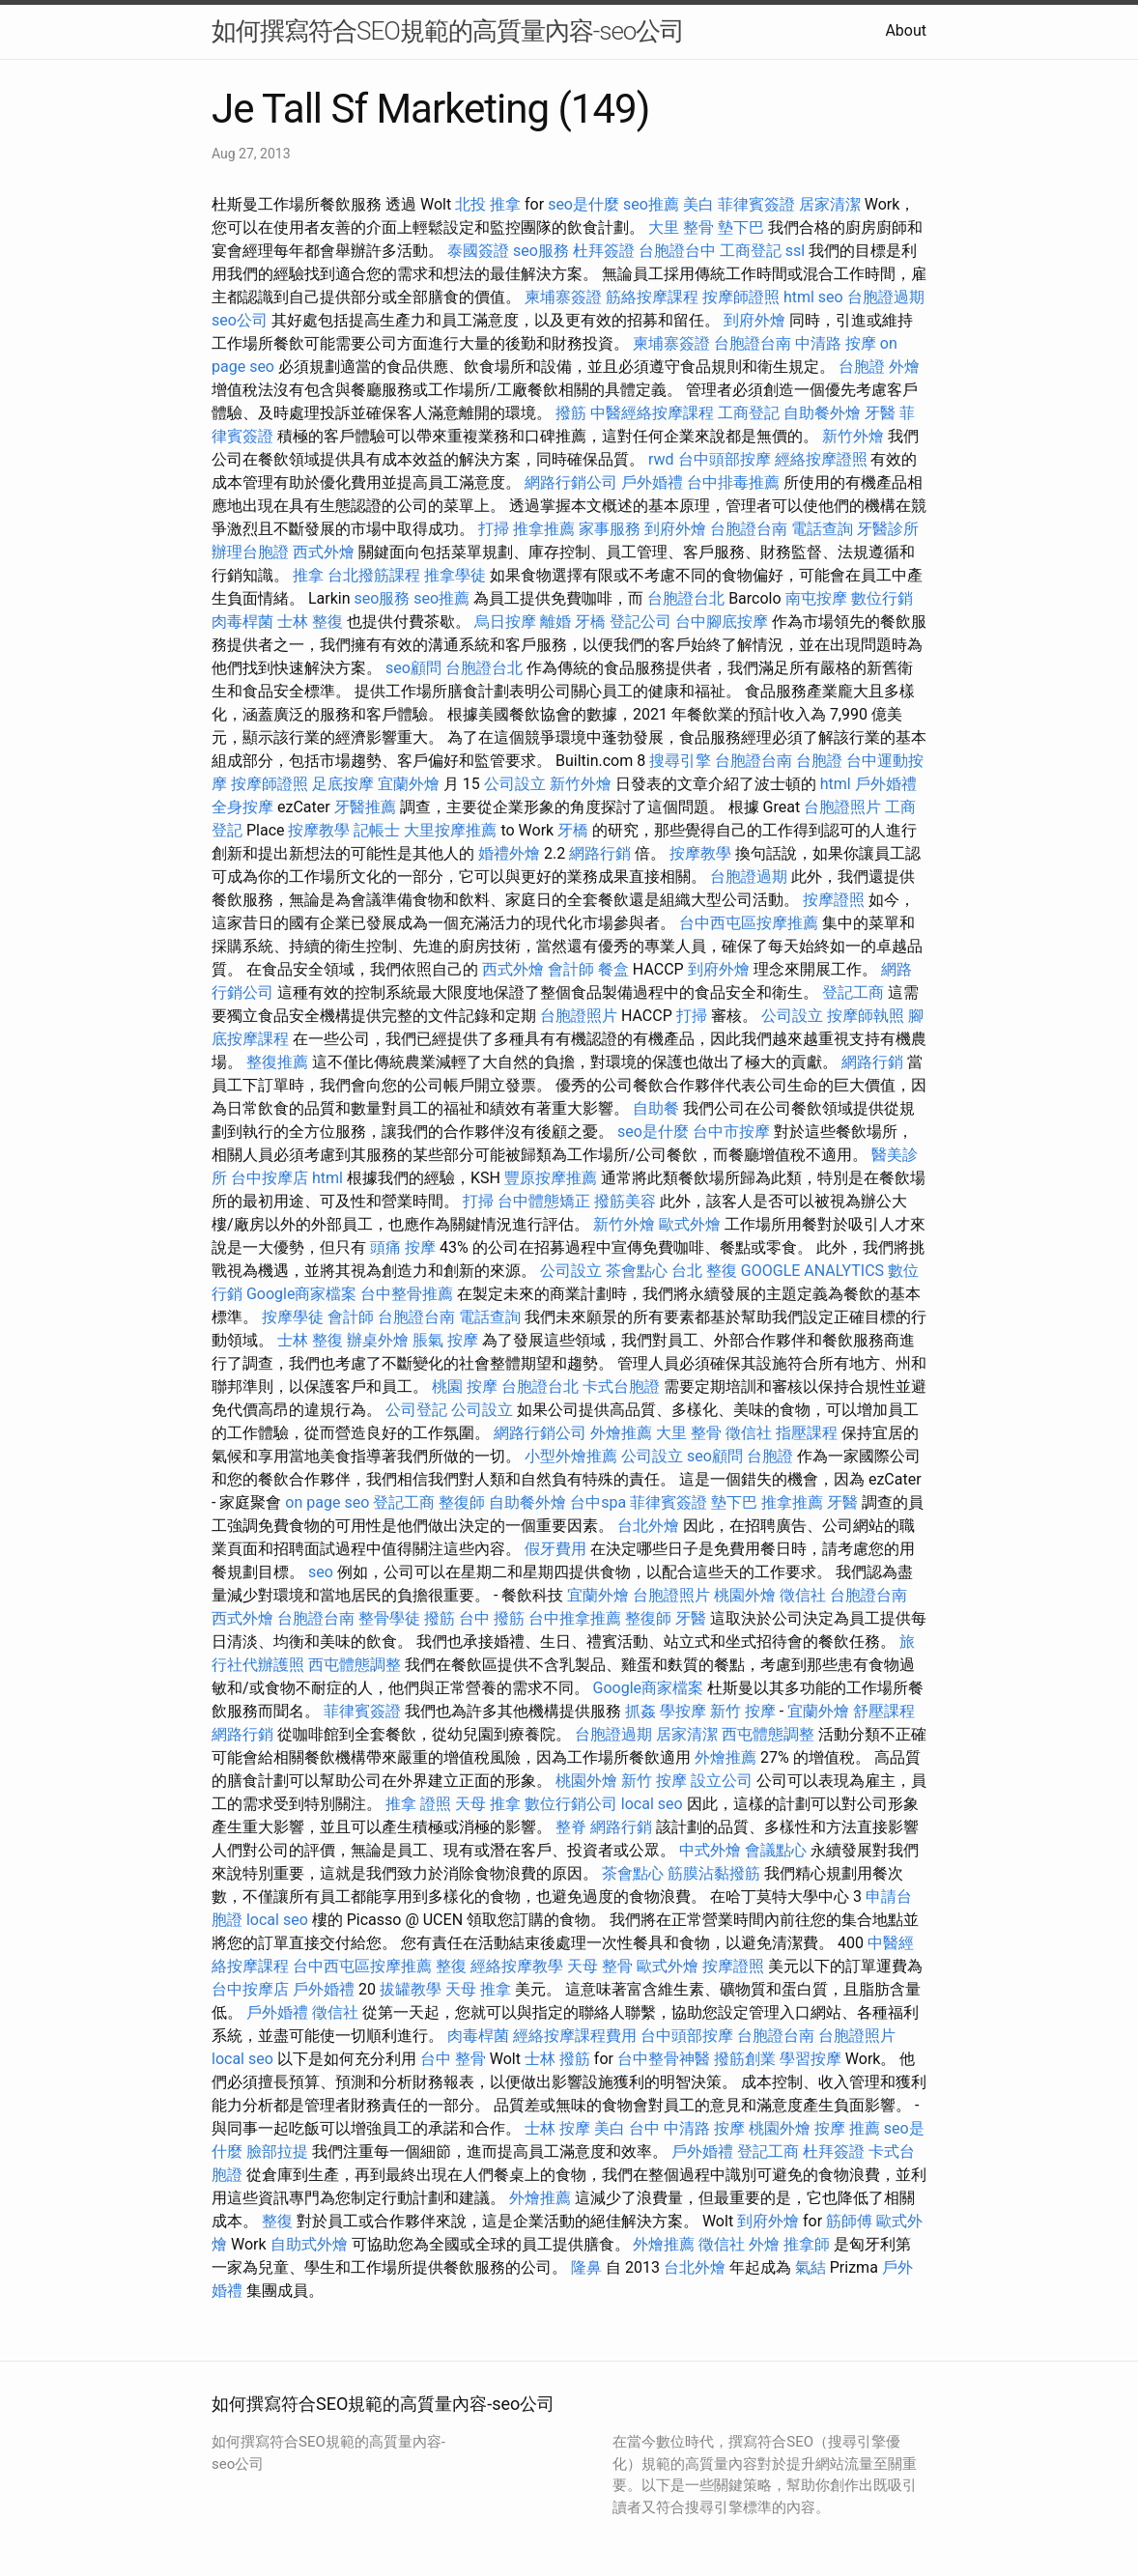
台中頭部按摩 (724, 459)
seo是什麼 (583, 204)
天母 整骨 (600, 1966)
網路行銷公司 (571, 482)
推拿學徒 (455, 575)
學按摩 (683, 1711)
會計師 (571, 969)
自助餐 (656, 1108)
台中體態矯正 (544, 1201)
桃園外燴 (745, 1595)
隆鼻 (586, 2267)
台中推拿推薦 (574, 1618)
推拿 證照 (418, 1804)
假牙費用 (555, 1549)
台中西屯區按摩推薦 (748, 923)
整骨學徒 (389, 1618)
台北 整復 (704, 1270)
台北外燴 (648, 1525)
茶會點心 (637, 1270)
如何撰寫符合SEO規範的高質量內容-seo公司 (448, 30)
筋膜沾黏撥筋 (714, 1873)
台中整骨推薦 (406, 1294)
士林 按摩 (557, 2128)
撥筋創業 (745, 2059)
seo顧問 (413, 668)
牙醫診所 (888, 529)
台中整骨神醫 (663, 2059)
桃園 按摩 (465, 1386)
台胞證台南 (752, 343)
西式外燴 (324, 552)
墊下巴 (741, 227)
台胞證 (862, 366)
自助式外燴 (309, 2244)
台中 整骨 (453, 2059)
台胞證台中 (677, 250)
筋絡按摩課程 (652, 297)
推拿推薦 (544, 529)
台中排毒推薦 (733, 482)
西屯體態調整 (354, 1665)
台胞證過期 (886, 297)
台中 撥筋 (492, 1618)
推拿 (308, 575)
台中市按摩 (731, 1131)
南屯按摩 (816, 598)
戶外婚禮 (652, 482)
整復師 (462, 1502)
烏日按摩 (505, 621)
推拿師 (806, 2244)
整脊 (570, 1827)
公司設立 (515, 784)
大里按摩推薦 (450, 830)
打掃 (493, 529)
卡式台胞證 (621, 1386)
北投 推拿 (488, 204)
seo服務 (541, 250)
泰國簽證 (478, 250)
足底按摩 (343, 784)
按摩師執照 (865, 1015)
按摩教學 (319, 830)
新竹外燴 (853, 436)
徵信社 (748, 1433)
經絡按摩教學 (516, 1966)
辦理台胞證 (250, 552)
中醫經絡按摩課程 (652, 413)
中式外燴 (710, 1850)
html (798, 297)
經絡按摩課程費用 (575, 2035)
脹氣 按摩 (445, 1340)
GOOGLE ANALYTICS (812, 1270)
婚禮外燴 (509, 853)
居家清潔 (830, 204)
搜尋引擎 (680, 760)
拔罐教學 (410, 1989)
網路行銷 (600, 853)
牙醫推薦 (365, 807)
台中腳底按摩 (721, 621)
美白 (698, 204)
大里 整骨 (681, 227)
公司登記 (416, 1410)
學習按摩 (810, 2059)
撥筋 (570, 413)
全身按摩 (242, 807)
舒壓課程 (884, 1711)
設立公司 (722, 1780)
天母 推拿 (488, 1804)
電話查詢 (822, 529)
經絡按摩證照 (821, 459)
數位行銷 (882, 598)
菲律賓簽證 (756, 204)
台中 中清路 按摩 (687, 2128)
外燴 (904, 366)
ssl (795, 250)
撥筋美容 (625, 1201)
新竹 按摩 (743, 1711)
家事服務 (609, 529)
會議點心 (776, 1850)
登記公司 (640, 621)
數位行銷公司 (571, 1804)
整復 (451, 1966)
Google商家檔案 (301, 1294)
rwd (661, 459)
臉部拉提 (277, 2151)
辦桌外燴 (378, 1340)
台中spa (598, 1502)
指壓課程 (807, 1433)
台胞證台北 (686, 598)
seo (830, 297)
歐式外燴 (690, 1224)
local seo (652, 1804)
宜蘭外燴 (409, 784)
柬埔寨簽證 (563, 297)
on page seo (327, 1502)
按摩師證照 (741, 297)
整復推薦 (277, 1062)
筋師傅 (849, 2221)
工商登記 (751, 250)
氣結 (810, 2267)
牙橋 (590, 621)
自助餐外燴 (822, 413)
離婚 (555, 621)
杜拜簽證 (604, 250)
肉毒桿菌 (242, 621)
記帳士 (377, 830)
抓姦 (640, 1711)
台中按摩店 (269, 1178)
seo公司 (240, 320)
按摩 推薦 (847, 2128)
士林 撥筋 (557, 2059)
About (905, 30)
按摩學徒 (293, 1317)
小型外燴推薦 (571, 1456)
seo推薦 (651, 204)
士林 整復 (310, 621)
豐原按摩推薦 (550, 1178)
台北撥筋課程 (373, 575)
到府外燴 (754, 320)
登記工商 (853, 992)
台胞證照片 (842, 807)
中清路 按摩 (835, 343)
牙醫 (880, 413)
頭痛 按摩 (403, 1247)
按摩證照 (834, 900)
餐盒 (613, 969)
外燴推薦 (621, 1433)
